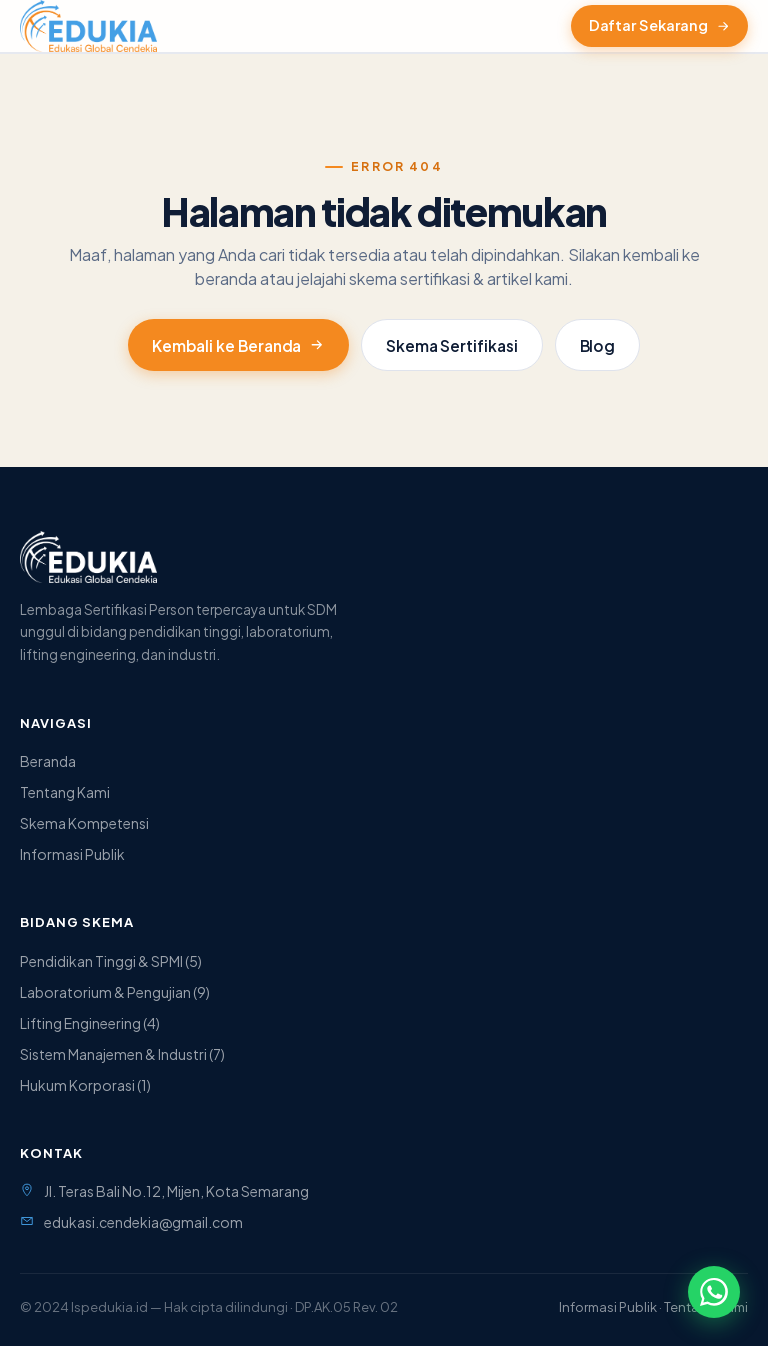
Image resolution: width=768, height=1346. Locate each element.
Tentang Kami (65, 792)
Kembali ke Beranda (238, 345)
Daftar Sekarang (659, 25)
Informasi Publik (72, 854)
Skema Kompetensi (84, 823)
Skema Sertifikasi (452, 345)
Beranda (48, 761)
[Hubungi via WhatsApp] (714, 1292)
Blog (598, 345)
